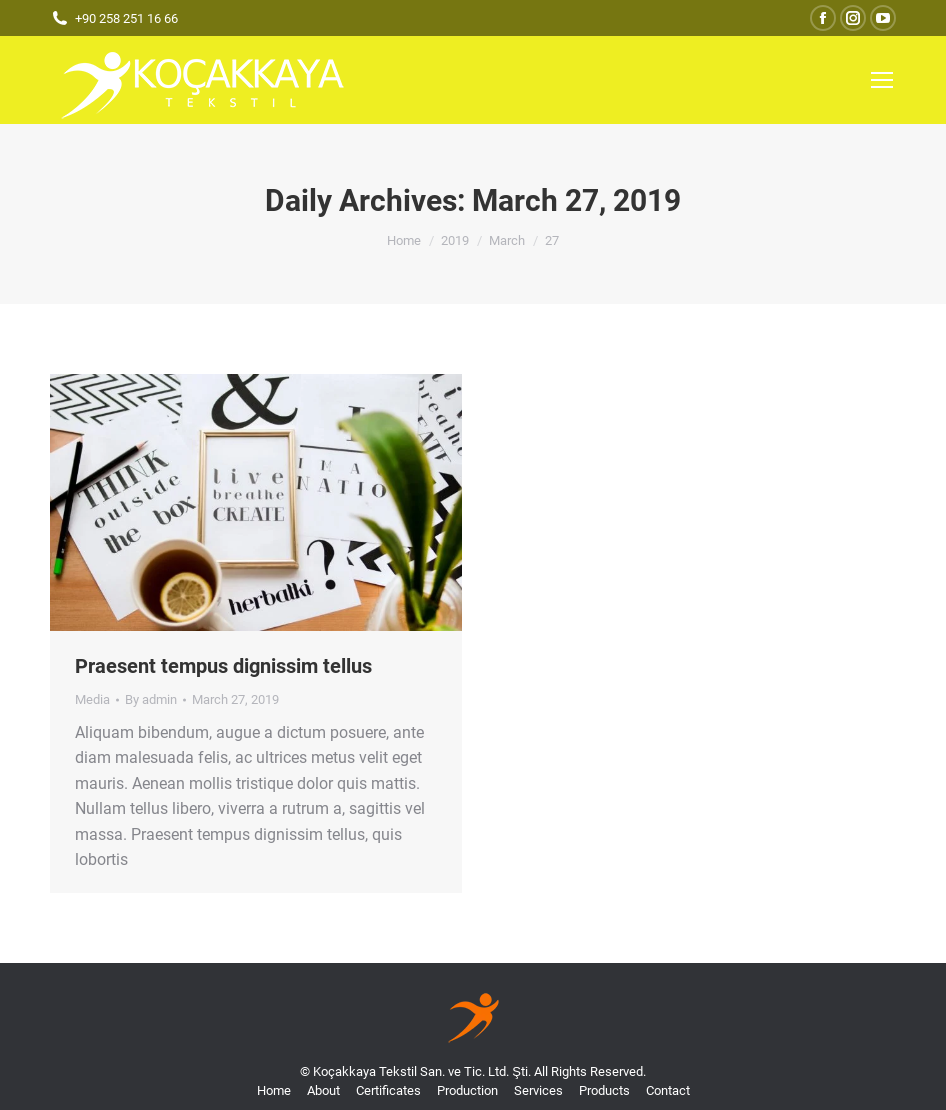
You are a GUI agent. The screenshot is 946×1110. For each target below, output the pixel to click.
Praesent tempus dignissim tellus (223, 666)
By (151, 699)
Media (92, 699)
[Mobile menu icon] (882, 80)
